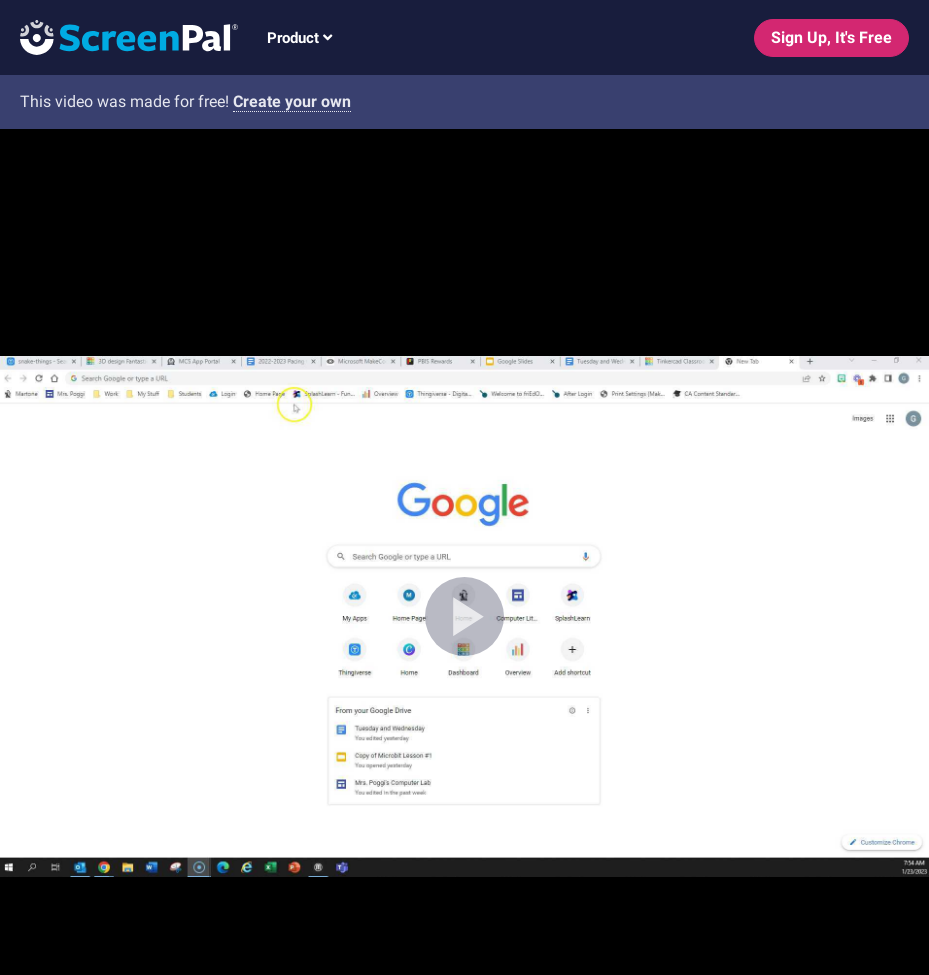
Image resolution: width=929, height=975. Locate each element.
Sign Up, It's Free (831, 37)
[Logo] (119, 36)
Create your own (292, 101)
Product (299, 38)
